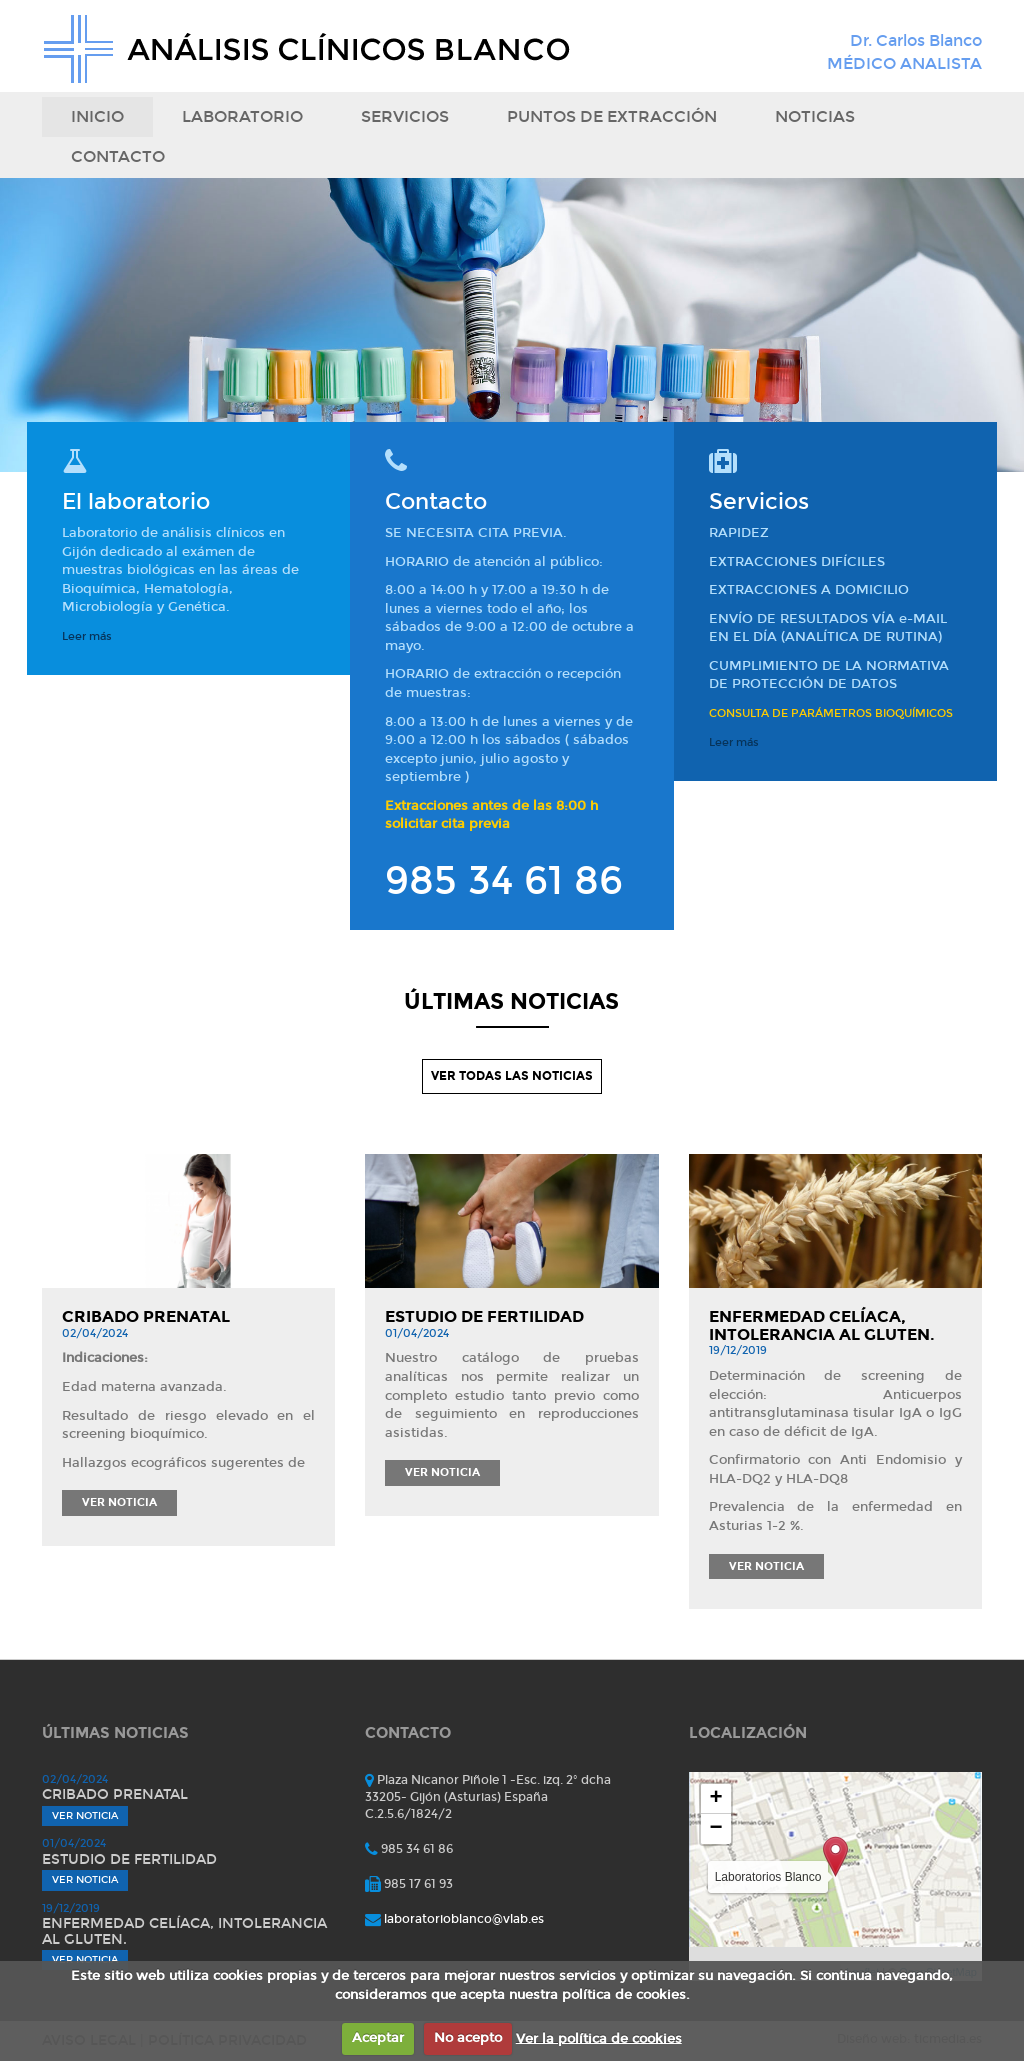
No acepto (468, 2038)
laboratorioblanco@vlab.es (464, 1919)
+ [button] (716, 1799)
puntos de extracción (612, 116)
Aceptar (378, 2038)
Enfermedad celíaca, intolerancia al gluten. (822, 1325)
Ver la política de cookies (599, 2038)
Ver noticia (119, 1502)
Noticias (815, 116)
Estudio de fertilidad (484, 1316)
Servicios (405, 116)
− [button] (716, 1829)
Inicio (97, 116)
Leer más (87, 636)
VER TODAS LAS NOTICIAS (512, 1076)
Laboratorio (242, 116)
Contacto (118, 156)
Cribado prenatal (146, 1316)
